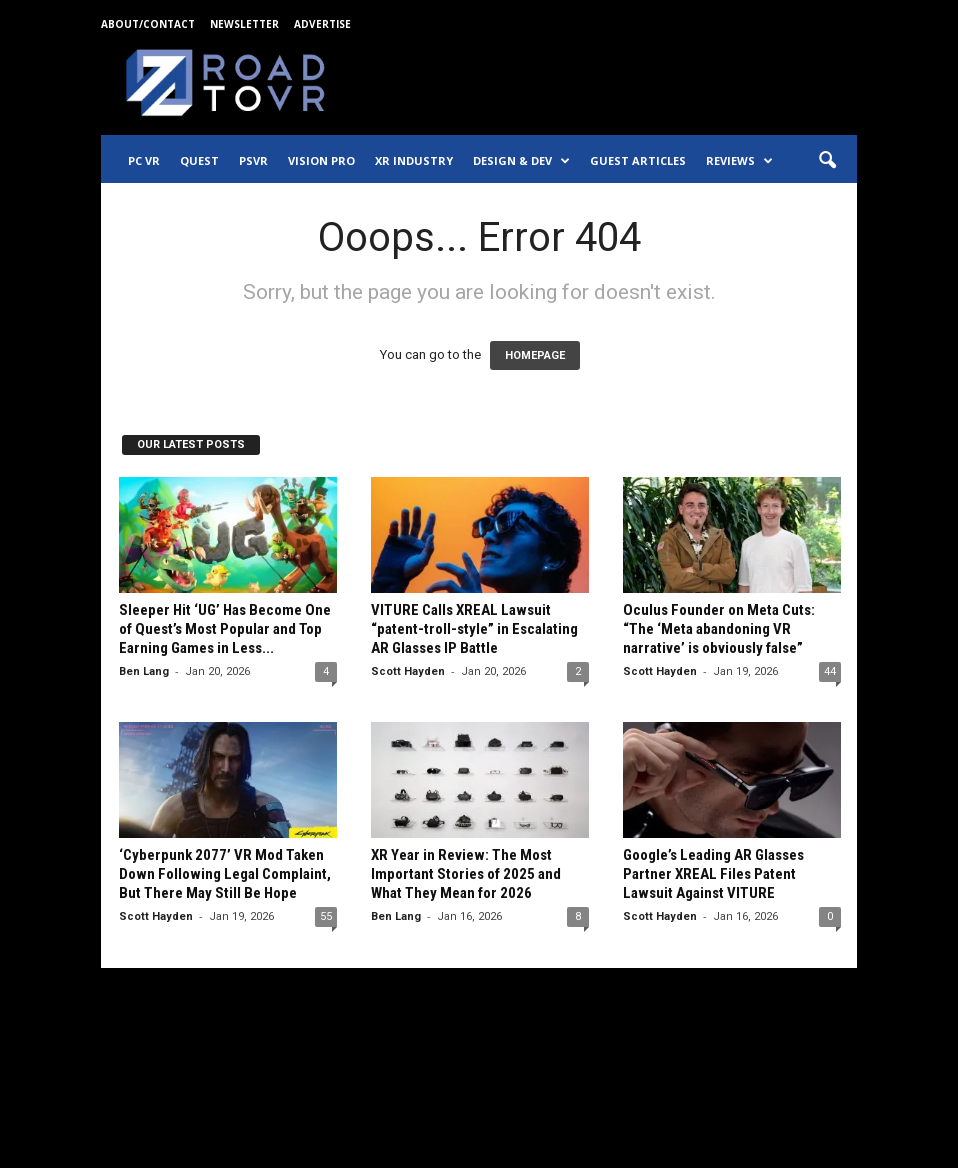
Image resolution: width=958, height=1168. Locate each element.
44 (830, 671)
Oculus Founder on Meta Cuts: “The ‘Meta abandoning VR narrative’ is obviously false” (719, 629)
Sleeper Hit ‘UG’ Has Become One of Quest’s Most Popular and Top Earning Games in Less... (225, 629)
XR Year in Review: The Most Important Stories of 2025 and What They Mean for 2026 (466, 874)
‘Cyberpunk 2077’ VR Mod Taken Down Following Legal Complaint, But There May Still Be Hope (225, 874)
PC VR (144, 160)
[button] (827, 161)
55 (326, 916)
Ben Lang (144, 671)
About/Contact (148, 24)
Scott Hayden (408, 671)
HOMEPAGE (535, 355)
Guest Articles (638, 160)
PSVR (253, 160)
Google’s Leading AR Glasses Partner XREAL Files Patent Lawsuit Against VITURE (713, 874)
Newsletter (244, 24)
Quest (199, 160)
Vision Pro (321, 160)
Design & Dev (521, 161)
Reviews (739, 161)
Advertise (322, 24)
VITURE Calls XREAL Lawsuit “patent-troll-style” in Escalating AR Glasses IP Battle (474, 629)
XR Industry (414, 160)
